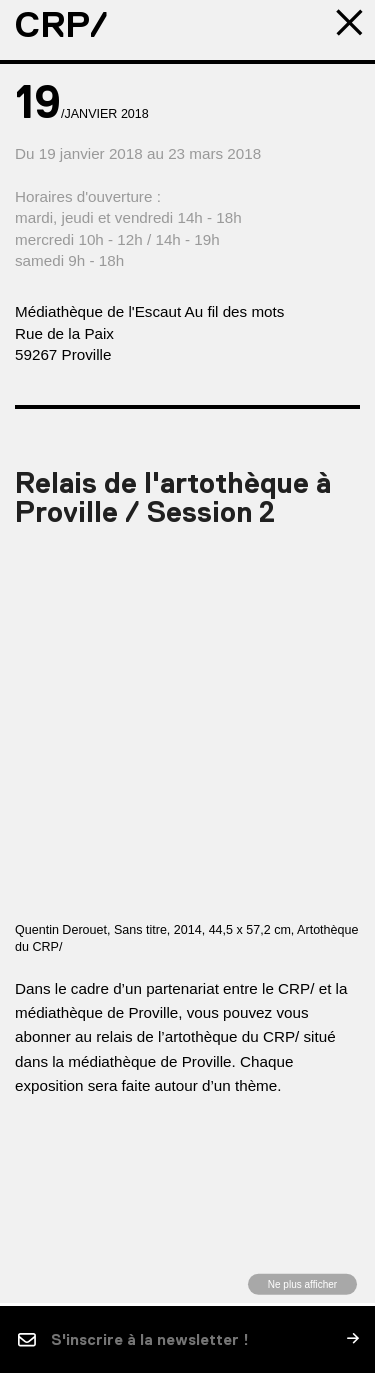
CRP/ (61, 25)
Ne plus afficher (302, 1283)
